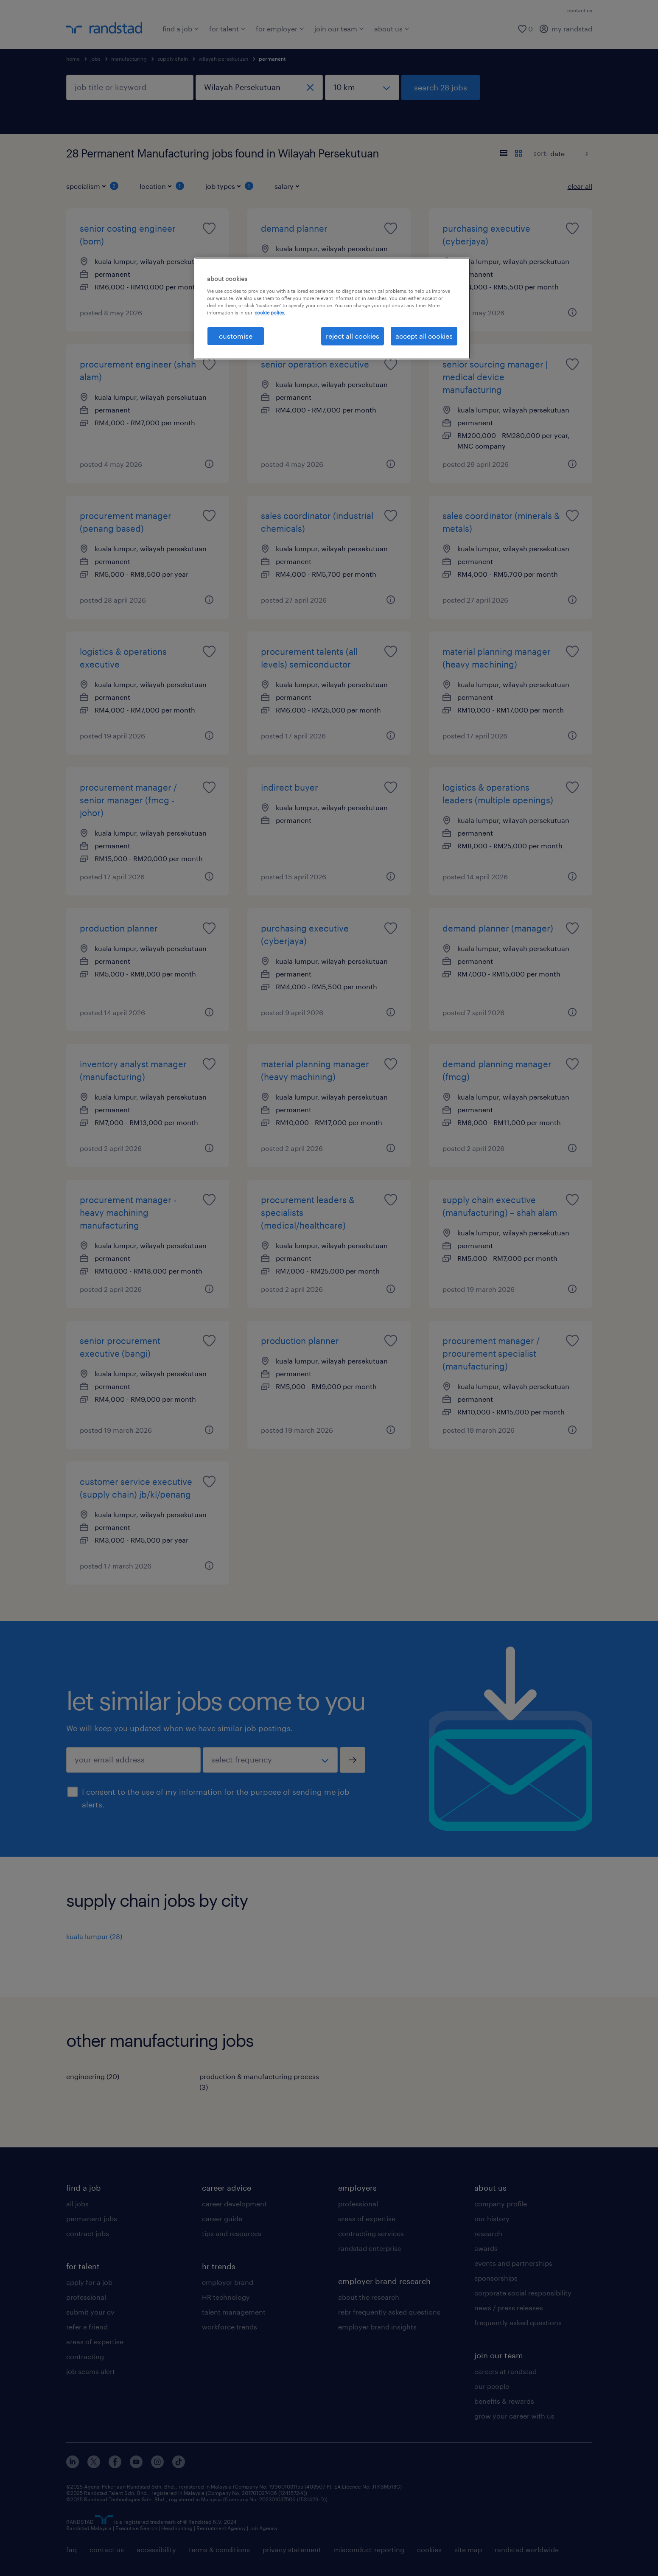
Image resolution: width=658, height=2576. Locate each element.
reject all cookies (352, 336)
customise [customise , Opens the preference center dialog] (235, 336)
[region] (332, 308)
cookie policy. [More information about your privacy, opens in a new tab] (270, 312)
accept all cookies (424, 336)
